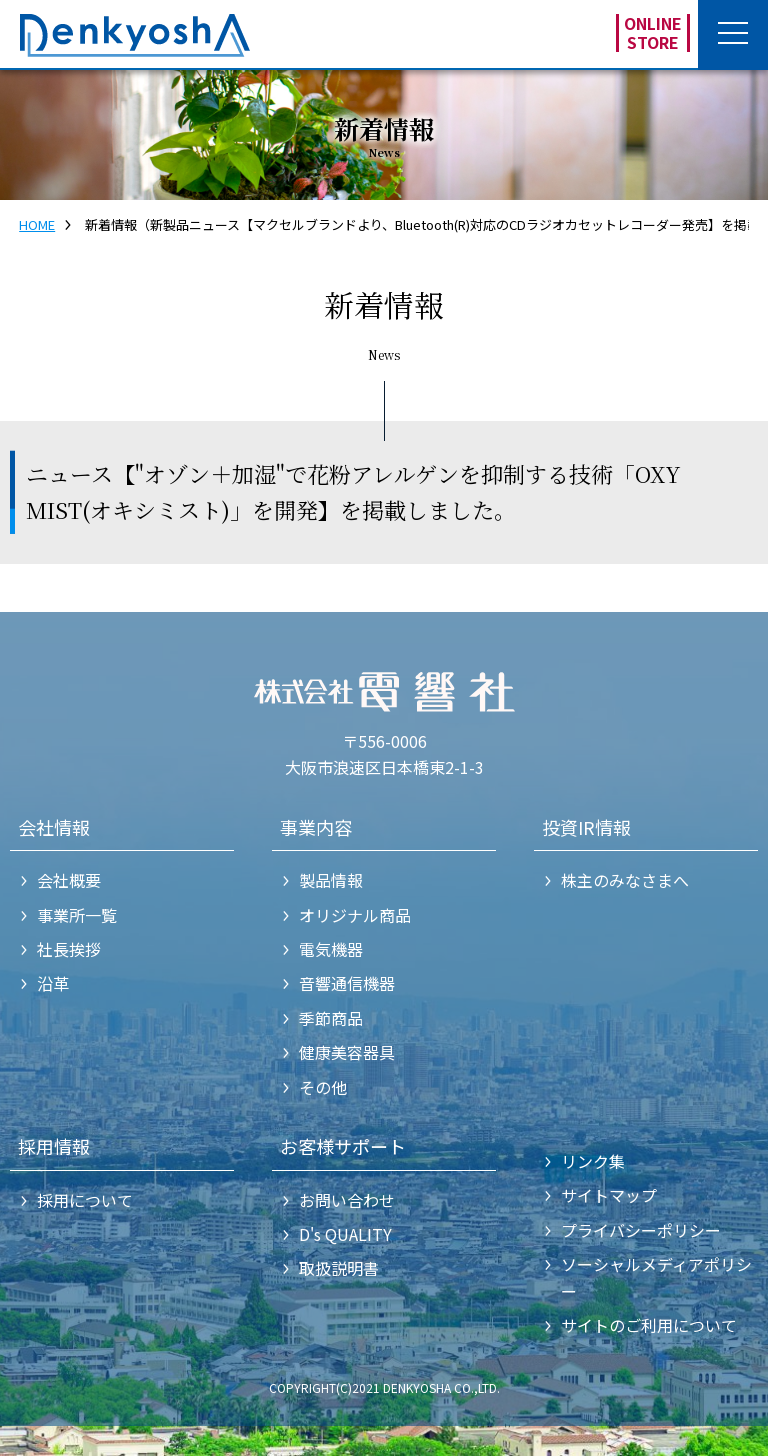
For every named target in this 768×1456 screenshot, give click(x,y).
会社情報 (54, 827)
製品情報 (331, 880)
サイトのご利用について (649, 1325)
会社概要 (69, 880)
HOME (37, 224)
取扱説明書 (339, 1268)
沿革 (53, 983)
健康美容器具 (347, 1052)
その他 (323, 1087)
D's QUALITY (345, 1234)
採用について (85, 1200)
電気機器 (331, 949)
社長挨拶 (69, 949)
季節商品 (331, 1018)
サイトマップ (609, 1195)
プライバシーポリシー (641, 1230)
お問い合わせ (347, 1200)
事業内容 (316, 827)
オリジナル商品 (355, 915)
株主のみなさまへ (625, 880)
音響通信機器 (347, 983)
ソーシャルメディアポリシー (656, 1277)
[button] (733, 35)
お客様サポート (343, 1146)
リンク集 (593, 1161)
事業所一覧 (77, 915)
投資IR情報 (586, 827)
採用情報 (54, 1146)
